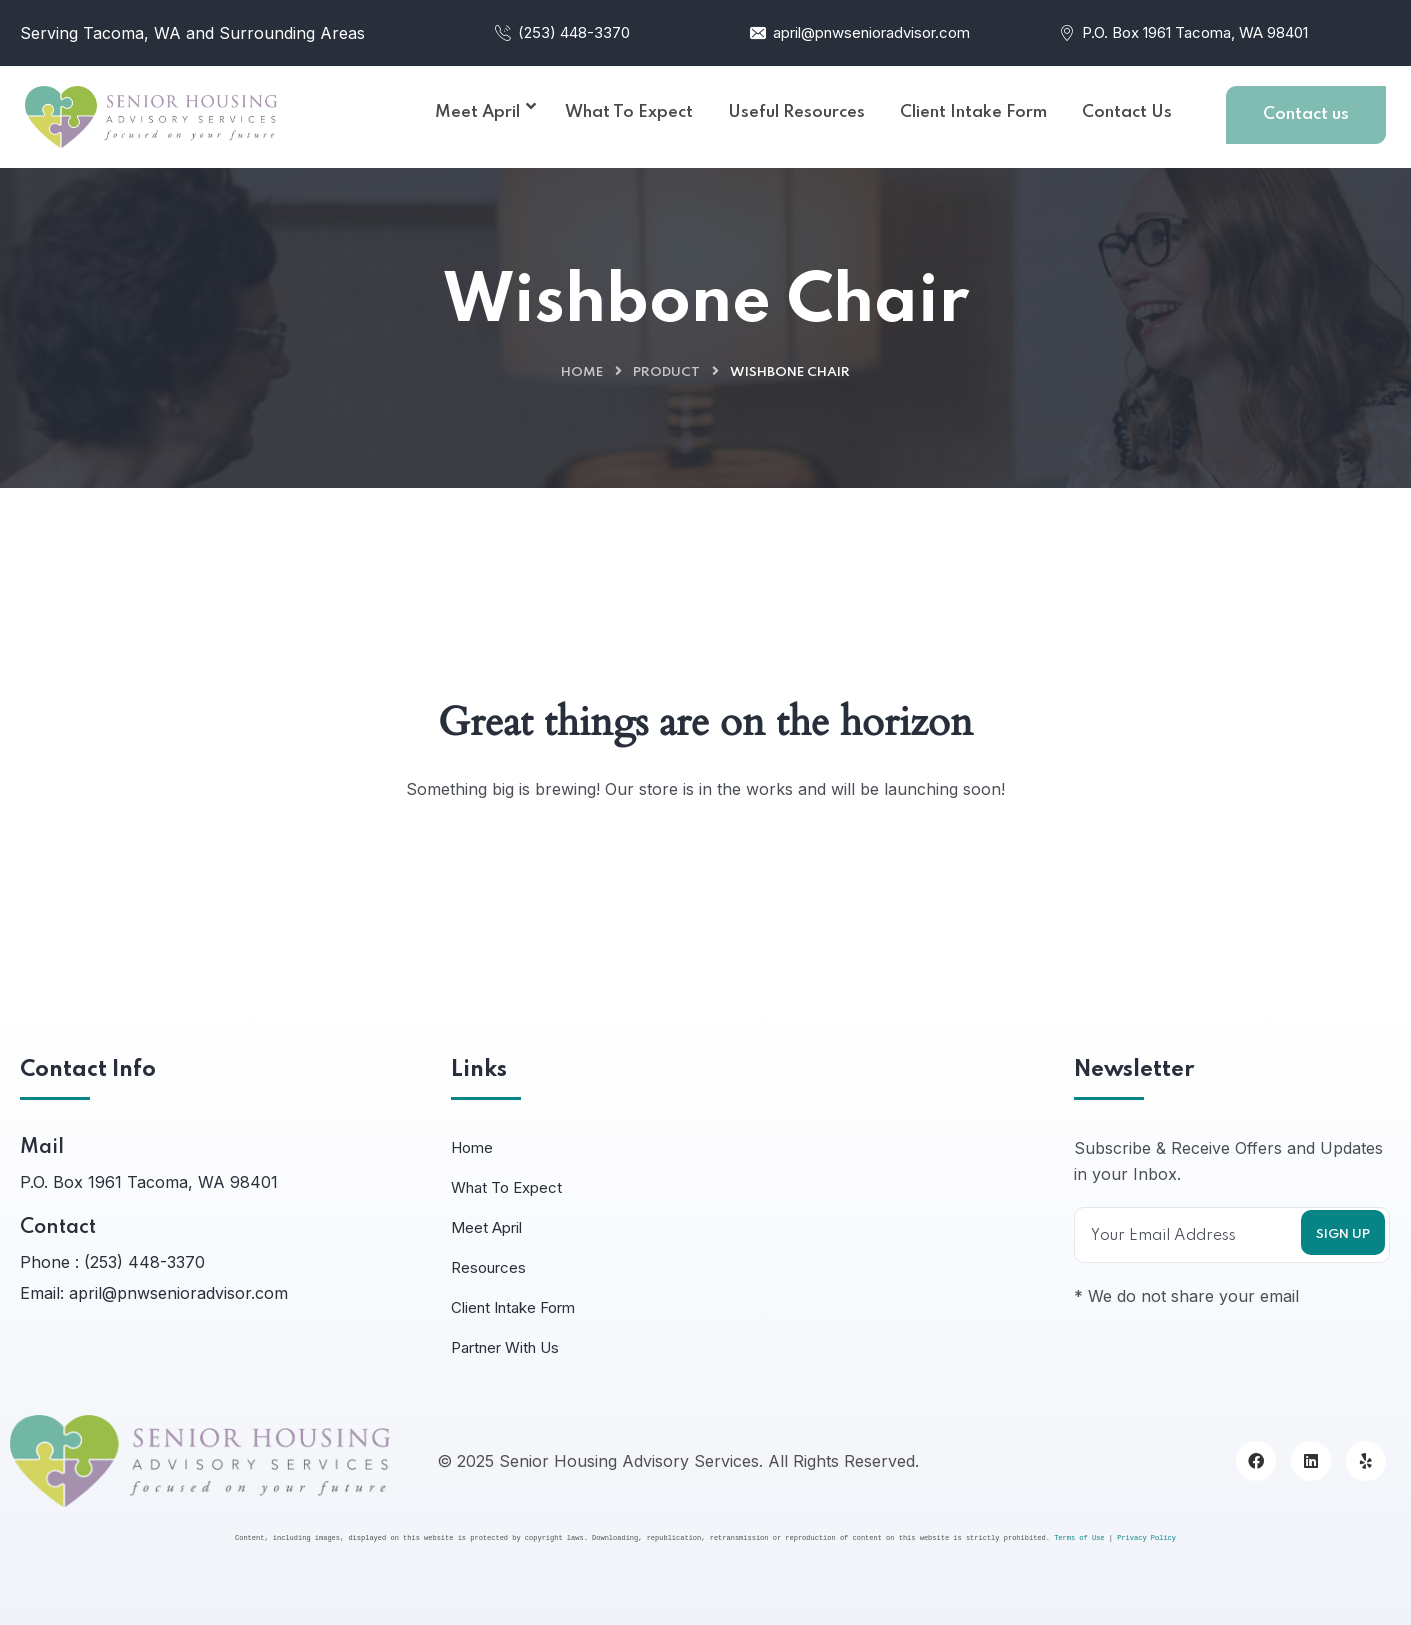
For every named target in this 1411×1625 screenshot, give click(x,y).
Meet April (486, 1227)
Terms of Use (1079, 1537)
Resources (488, 1267)
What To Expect (506, 1187)
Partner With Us (505, 1347)
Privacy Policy (1146, 1537)
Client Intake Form (513, 1307)
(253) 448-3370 (561, 32)
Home (582, 372)
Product (666, 372)
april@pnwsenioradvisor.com (859, 32)
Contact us (1306, 114)
